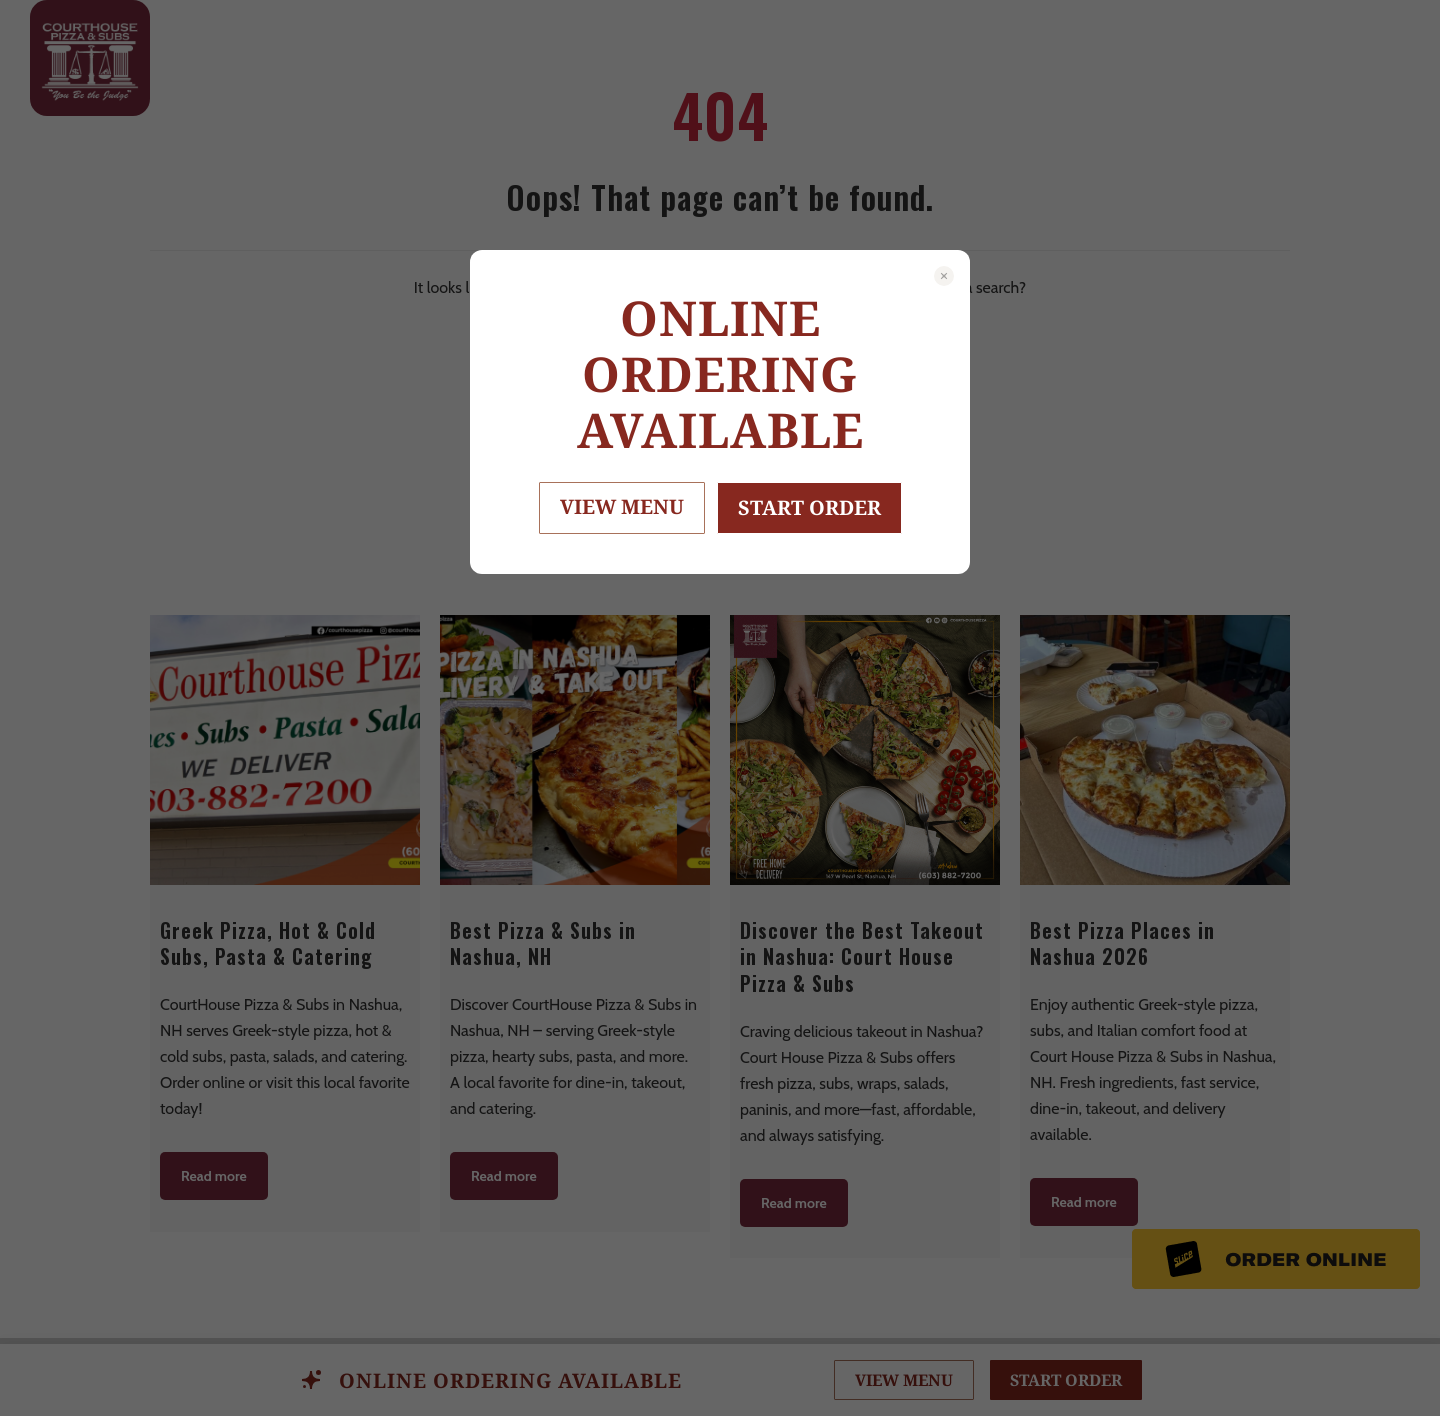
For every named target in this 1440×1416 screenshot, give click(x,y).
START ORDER (809, 507)
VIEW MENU (622, 506)
